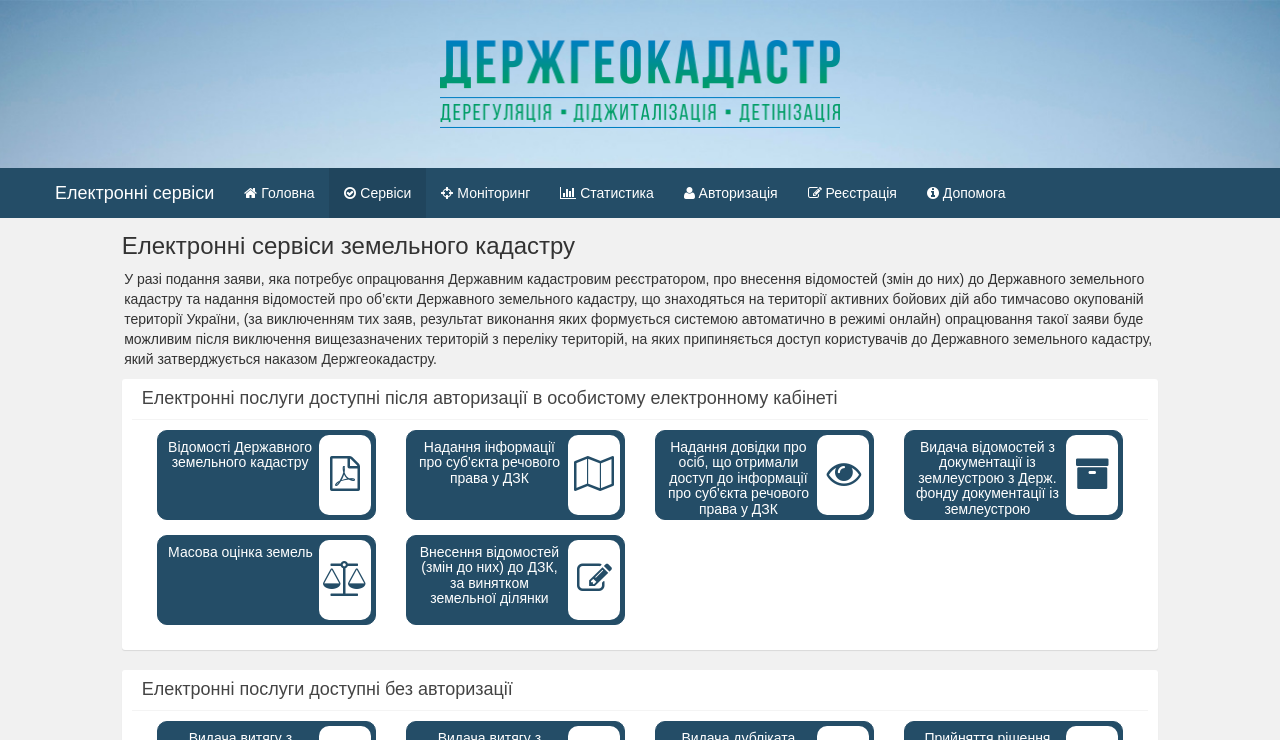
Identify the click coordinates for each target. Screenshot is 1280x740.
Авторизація (731, 193)
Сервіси (377, 193)
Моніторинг (485, 193)
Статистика (606, 193)
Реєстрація (852, 193)
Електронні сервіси (134, 193)
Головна (286, 191)
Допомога (966, 193)
